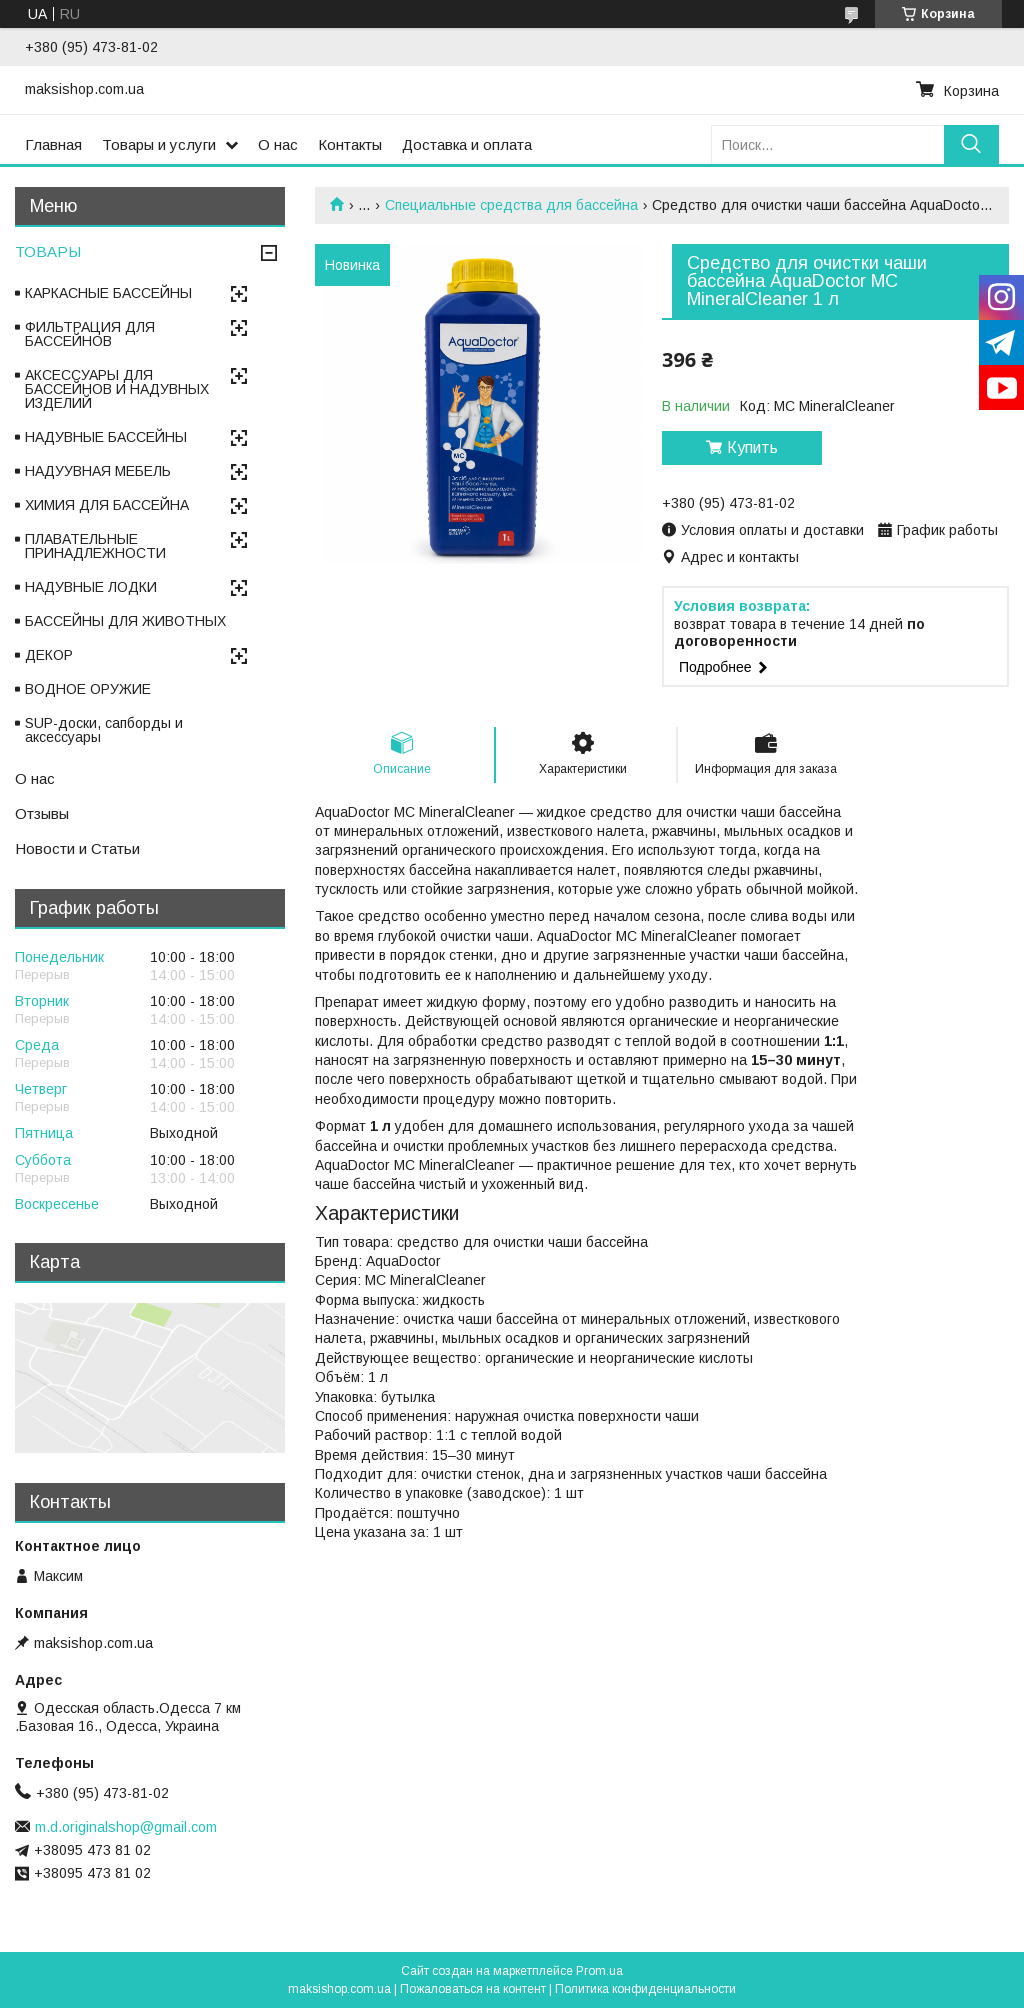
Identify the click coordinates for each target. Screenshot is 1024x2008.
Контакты (350, 144)
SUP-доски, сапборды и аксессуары (104, 730)
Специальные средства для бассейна (511, 205)
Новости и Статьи (77, 848)
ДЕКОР (49, 655)
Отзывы (42, 813)
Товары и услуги (159, 144)
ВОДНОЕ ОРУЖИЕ (88, 689)
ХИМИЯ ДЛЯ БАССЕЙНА (107, 505)
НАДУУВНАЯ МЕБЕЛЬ (98, 471)
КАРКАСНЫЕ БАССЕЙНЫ (108, 293)
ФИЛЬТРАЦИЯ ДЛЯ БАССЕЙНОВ (90, 334)
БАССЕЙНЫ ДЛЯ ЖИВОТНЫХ (125, 621)
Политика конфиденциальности (645, 1989)
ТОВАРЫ (48, 251)
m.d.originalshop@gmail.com (126, 1827)
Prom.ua (599, 1971)
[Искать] (971, 144)
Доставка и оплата (467, 144)
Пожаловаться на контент (473, 1989)
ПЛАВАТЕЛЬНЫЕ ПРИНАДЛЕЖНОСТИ (95, 546)
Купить (752, 447)
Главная (53, 144)
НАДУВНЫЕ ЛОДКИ (91, 587)
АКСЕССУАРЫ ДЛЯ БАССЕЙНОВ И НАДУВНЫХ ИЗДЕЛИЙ (117, 389)
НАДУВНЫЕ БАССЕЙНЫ (106, 437)
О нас (278, 144)
